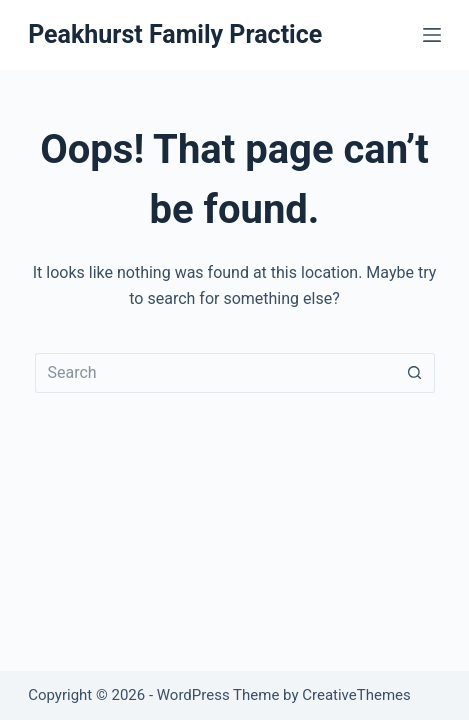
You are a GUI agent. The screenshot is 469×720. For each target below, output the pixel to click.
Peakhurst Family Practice (175, 34)
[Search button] (415, 373)
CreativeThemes (356, 695)
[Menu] (432, 35)
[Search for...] (215, 373)
